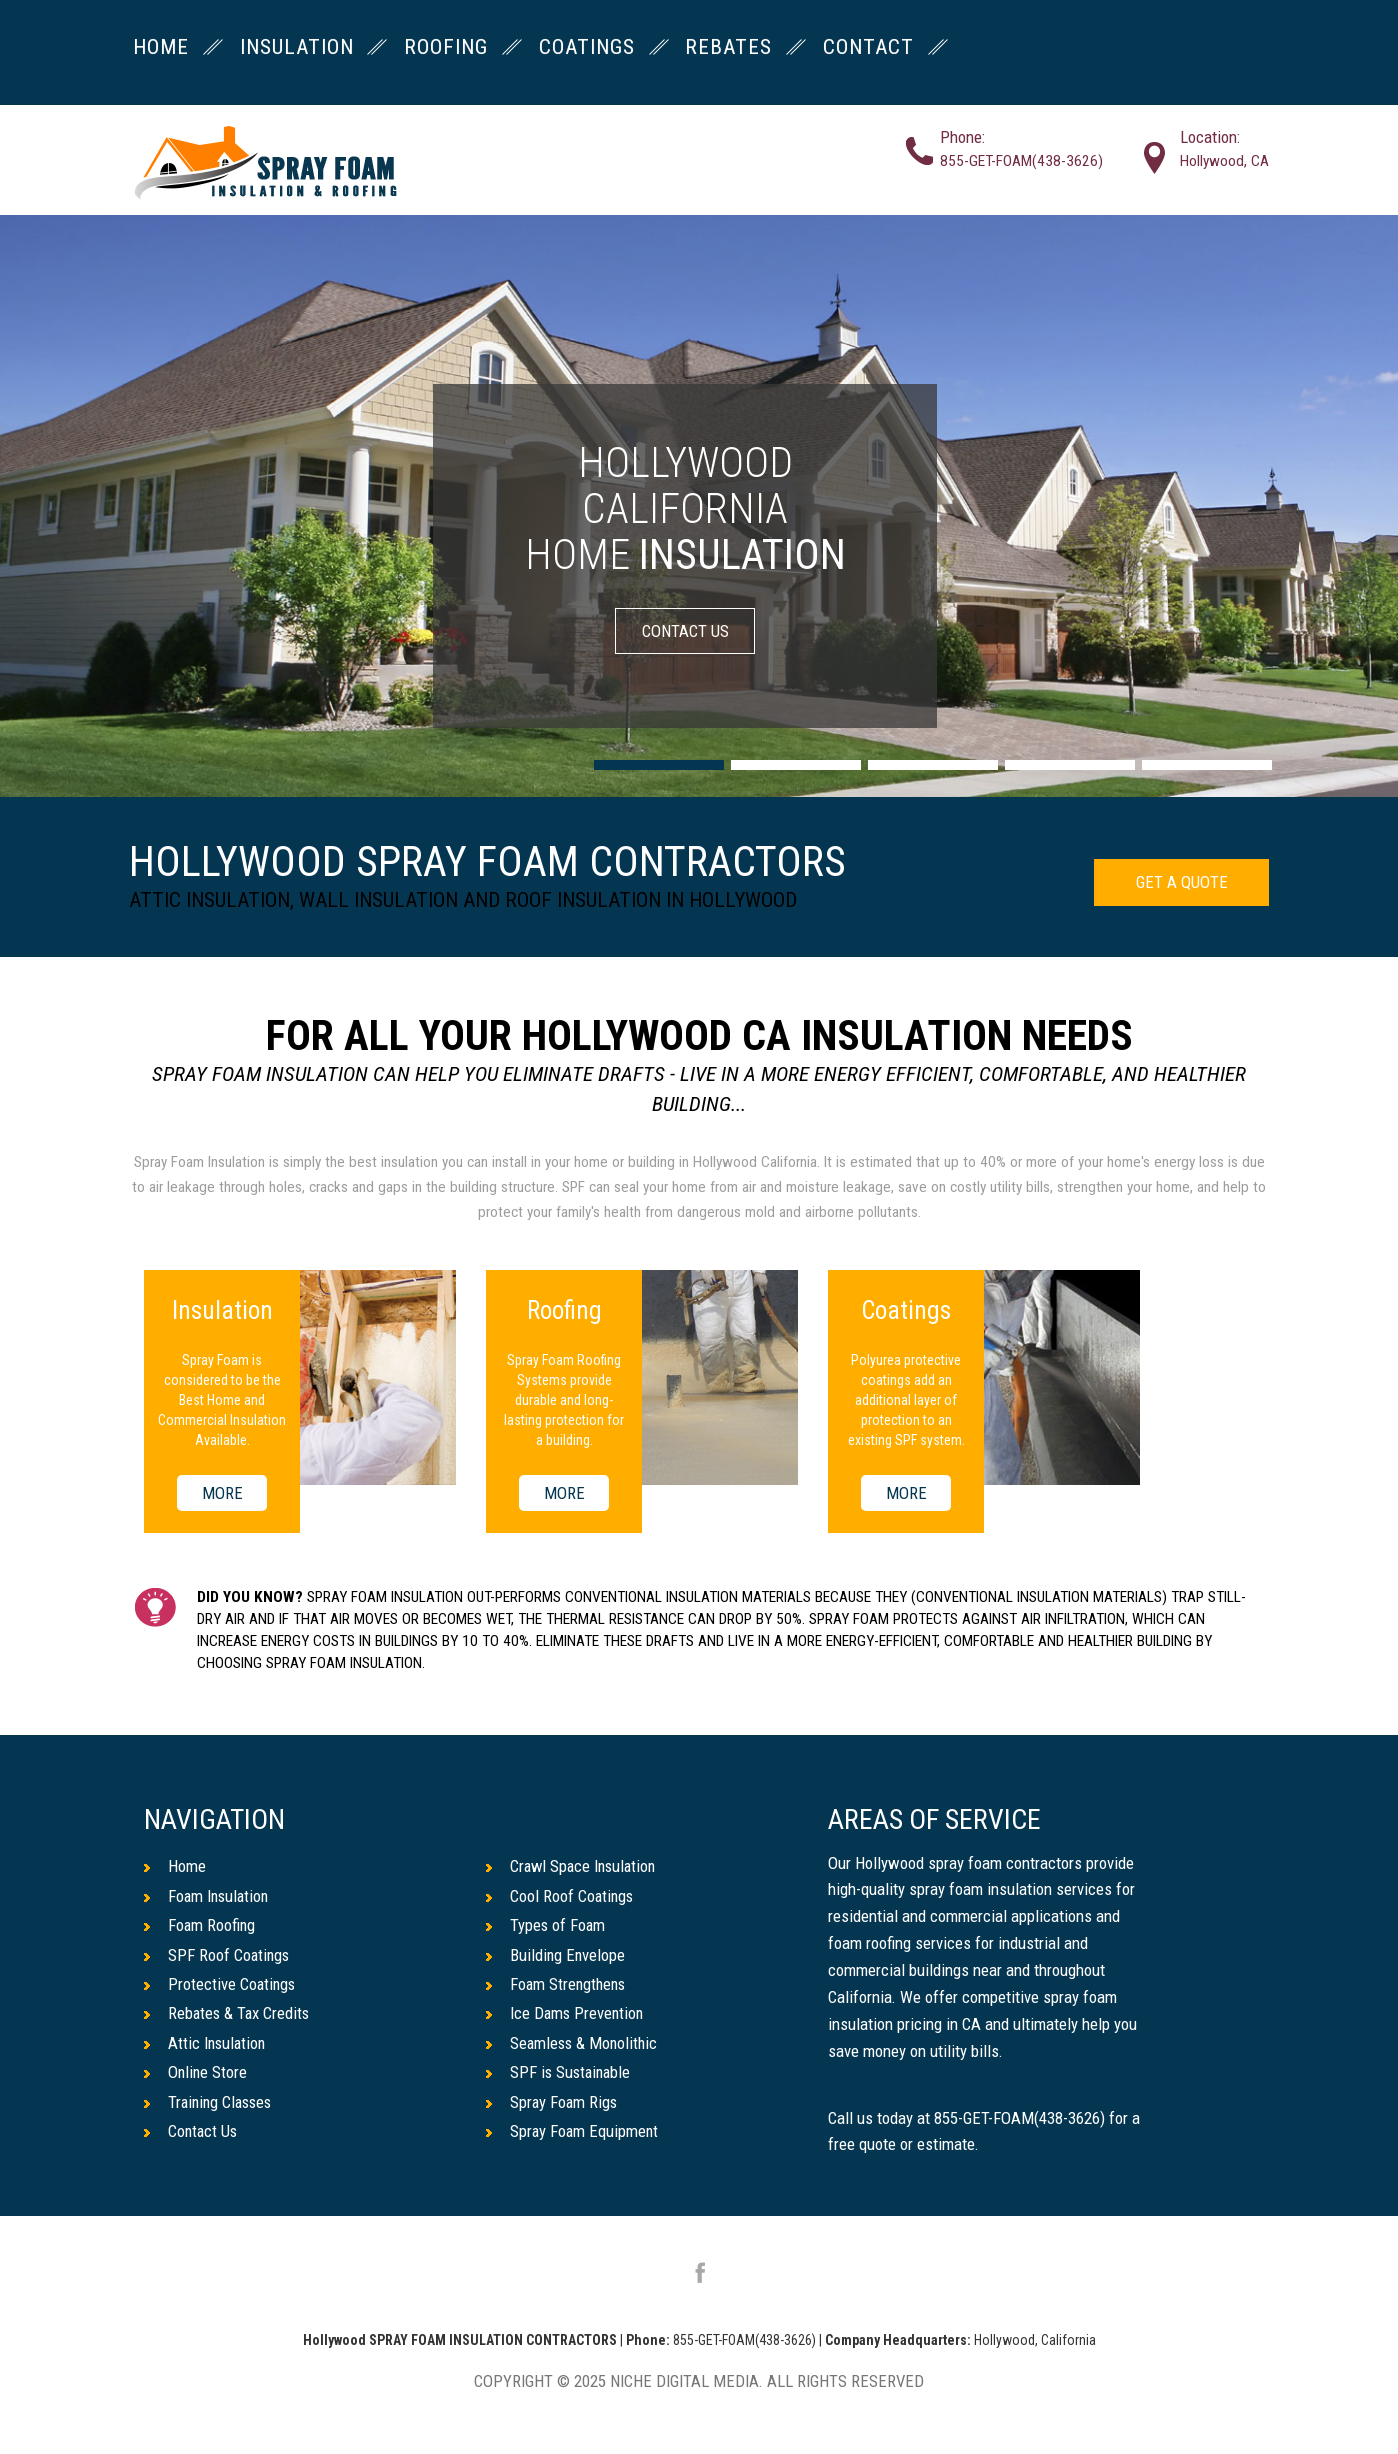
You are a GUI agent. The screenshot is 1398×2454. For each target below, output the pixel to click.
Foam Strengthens (558, 1985)
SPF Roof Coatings (218, 1955)
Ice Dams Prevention (566, 2014)
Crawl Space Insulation (574, 1866)
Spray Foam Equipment (573, 2132)
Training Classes (211, 2103)
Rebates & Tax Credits (228, 2014)
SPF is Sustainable (560, 2073)
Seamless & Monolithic (574, 2044)
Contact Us (192, 2132)
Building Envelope (556, 1955)
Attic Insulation (206, 2044)
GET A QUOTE (1181, 882)
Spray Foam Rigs (553, 2103)
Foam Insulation (208, 1896)
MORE (222, 1493)
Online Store (196, 2073)
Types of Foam (546, 1925)
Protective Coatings (221, 1985)
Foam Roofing (200, 1925)
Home (175, 1866)
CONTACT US (685, 631)
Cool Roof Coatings (561, 1896)
